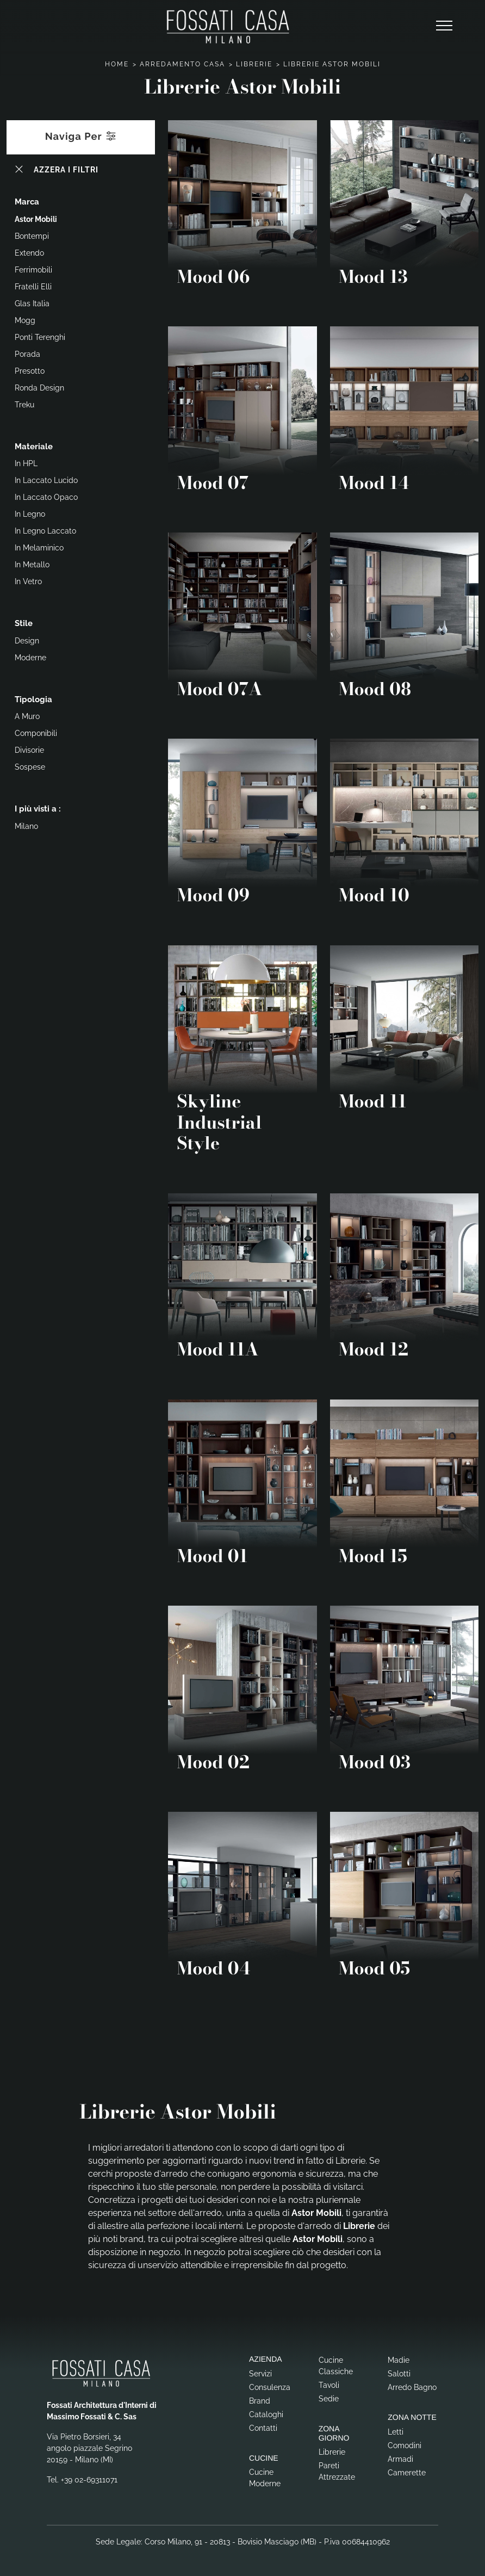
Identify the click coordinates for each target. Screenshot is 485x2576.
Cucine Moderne (265, 2478)
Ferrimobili (33, 269)
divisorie (29, 750)
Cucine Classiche (336, 2366)
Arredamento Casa (182, 64)
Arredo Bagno (412, 2387)
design (27, 640)
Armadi (400, 2459)
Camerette (407, 2472)
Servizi (260, 2373)
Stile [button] (24, 623)
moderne (30, 657)
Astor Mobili (36, 219)
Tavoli (329, 2385)
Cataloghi (266, 2414)
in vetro (28, 581)
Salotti (399, 2373)
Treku (24, 404)
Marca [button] (27, 202)
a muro (27, 716)
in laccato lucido (46, 480)
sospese (30, 767)
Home (117, 64)
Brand (259, 2401)
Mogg (25, 320)
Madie (398, 2360)
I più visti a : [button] (38, 809)
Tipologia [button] (33, 699)
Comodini (404, 2445)
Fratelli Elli (33, 286)
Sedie (329, 2398)
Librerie (254, 64)
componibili (36, 733)
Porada (27, 354)
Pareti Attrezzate (337, 2471)
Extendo (29, 253)
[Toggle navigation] (444, 26)
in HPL (26, 463)
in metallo (32, 564)
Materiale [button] (34, 446)
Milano (26, 826)
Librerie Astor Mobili (332, 64)
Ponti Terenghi (40, 337)
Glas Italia (32, 303)
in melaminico (39, 547)
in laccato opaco (46, 497)
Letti (395, 2432)
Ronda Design (39, 387)
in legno (30, 514)
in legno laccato (45, 531)
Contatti (263, 2428)
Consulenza (269, 2387)
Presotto (30, 371)
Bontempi (32, 236)
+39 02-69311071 (89, 2479)
